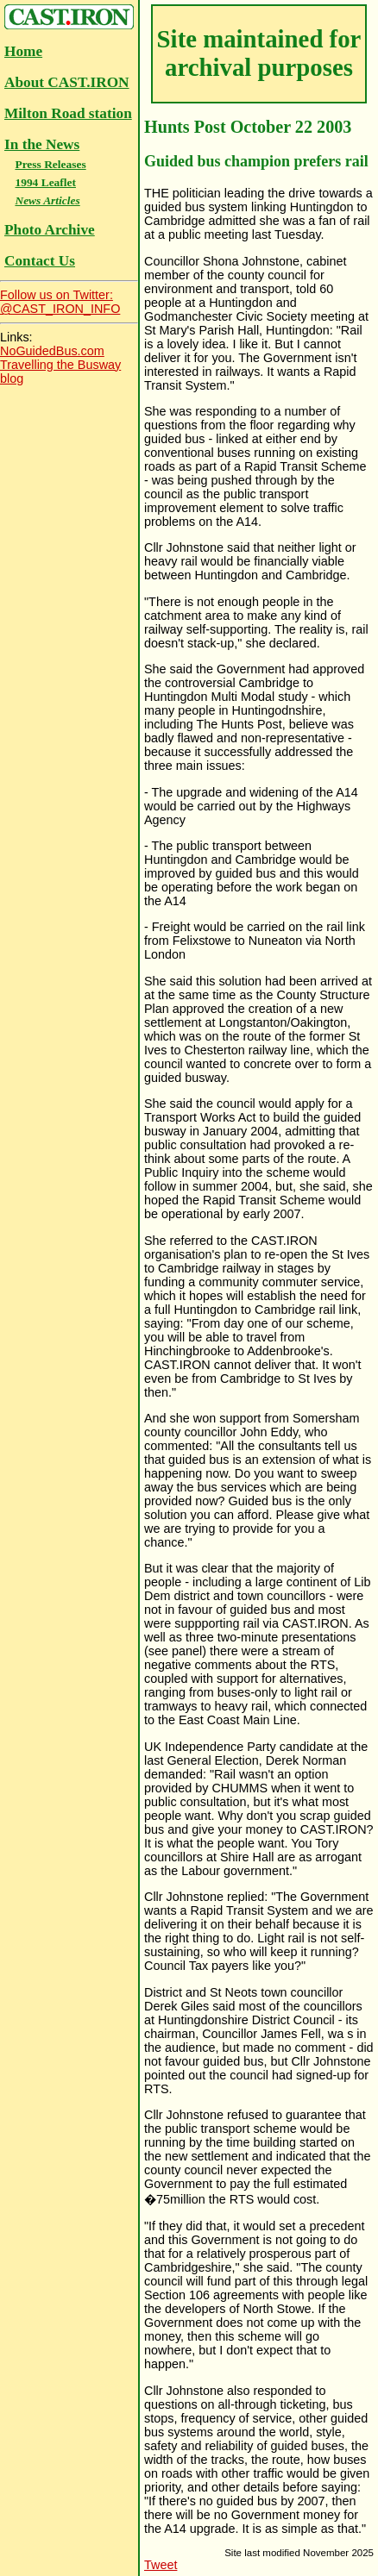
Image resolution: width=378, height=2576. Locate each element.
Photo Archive (49, 230)
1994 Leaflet (45, 182)
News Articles (47, 200)
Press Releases (50, 164)
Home (23, 51)
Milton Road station (68, 113)
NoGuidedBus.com (52, 351)
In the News (41, 144)
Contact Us (39, 261)
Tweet (160, 2565)
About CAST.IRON (66, 82)
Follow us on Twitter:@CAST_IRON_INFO (60, 302)
